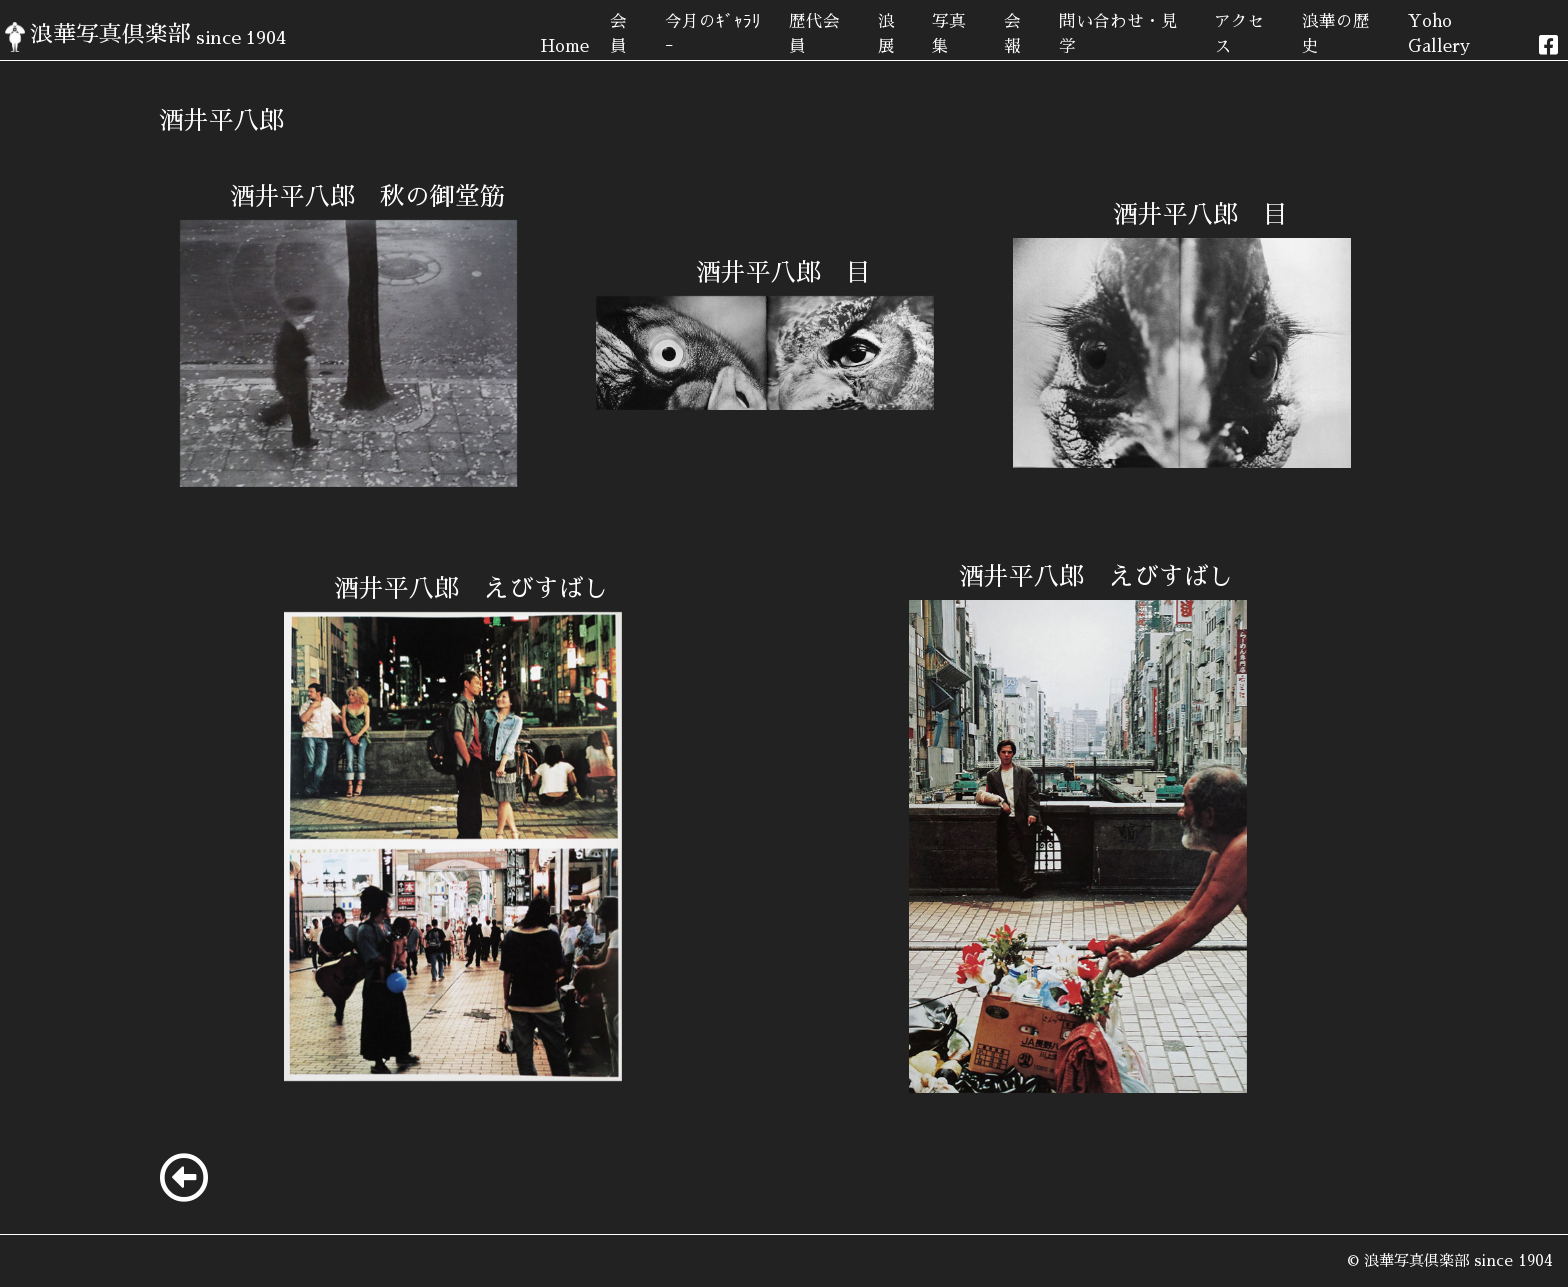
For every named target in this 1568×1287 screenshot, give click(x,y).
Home (564, 46)
